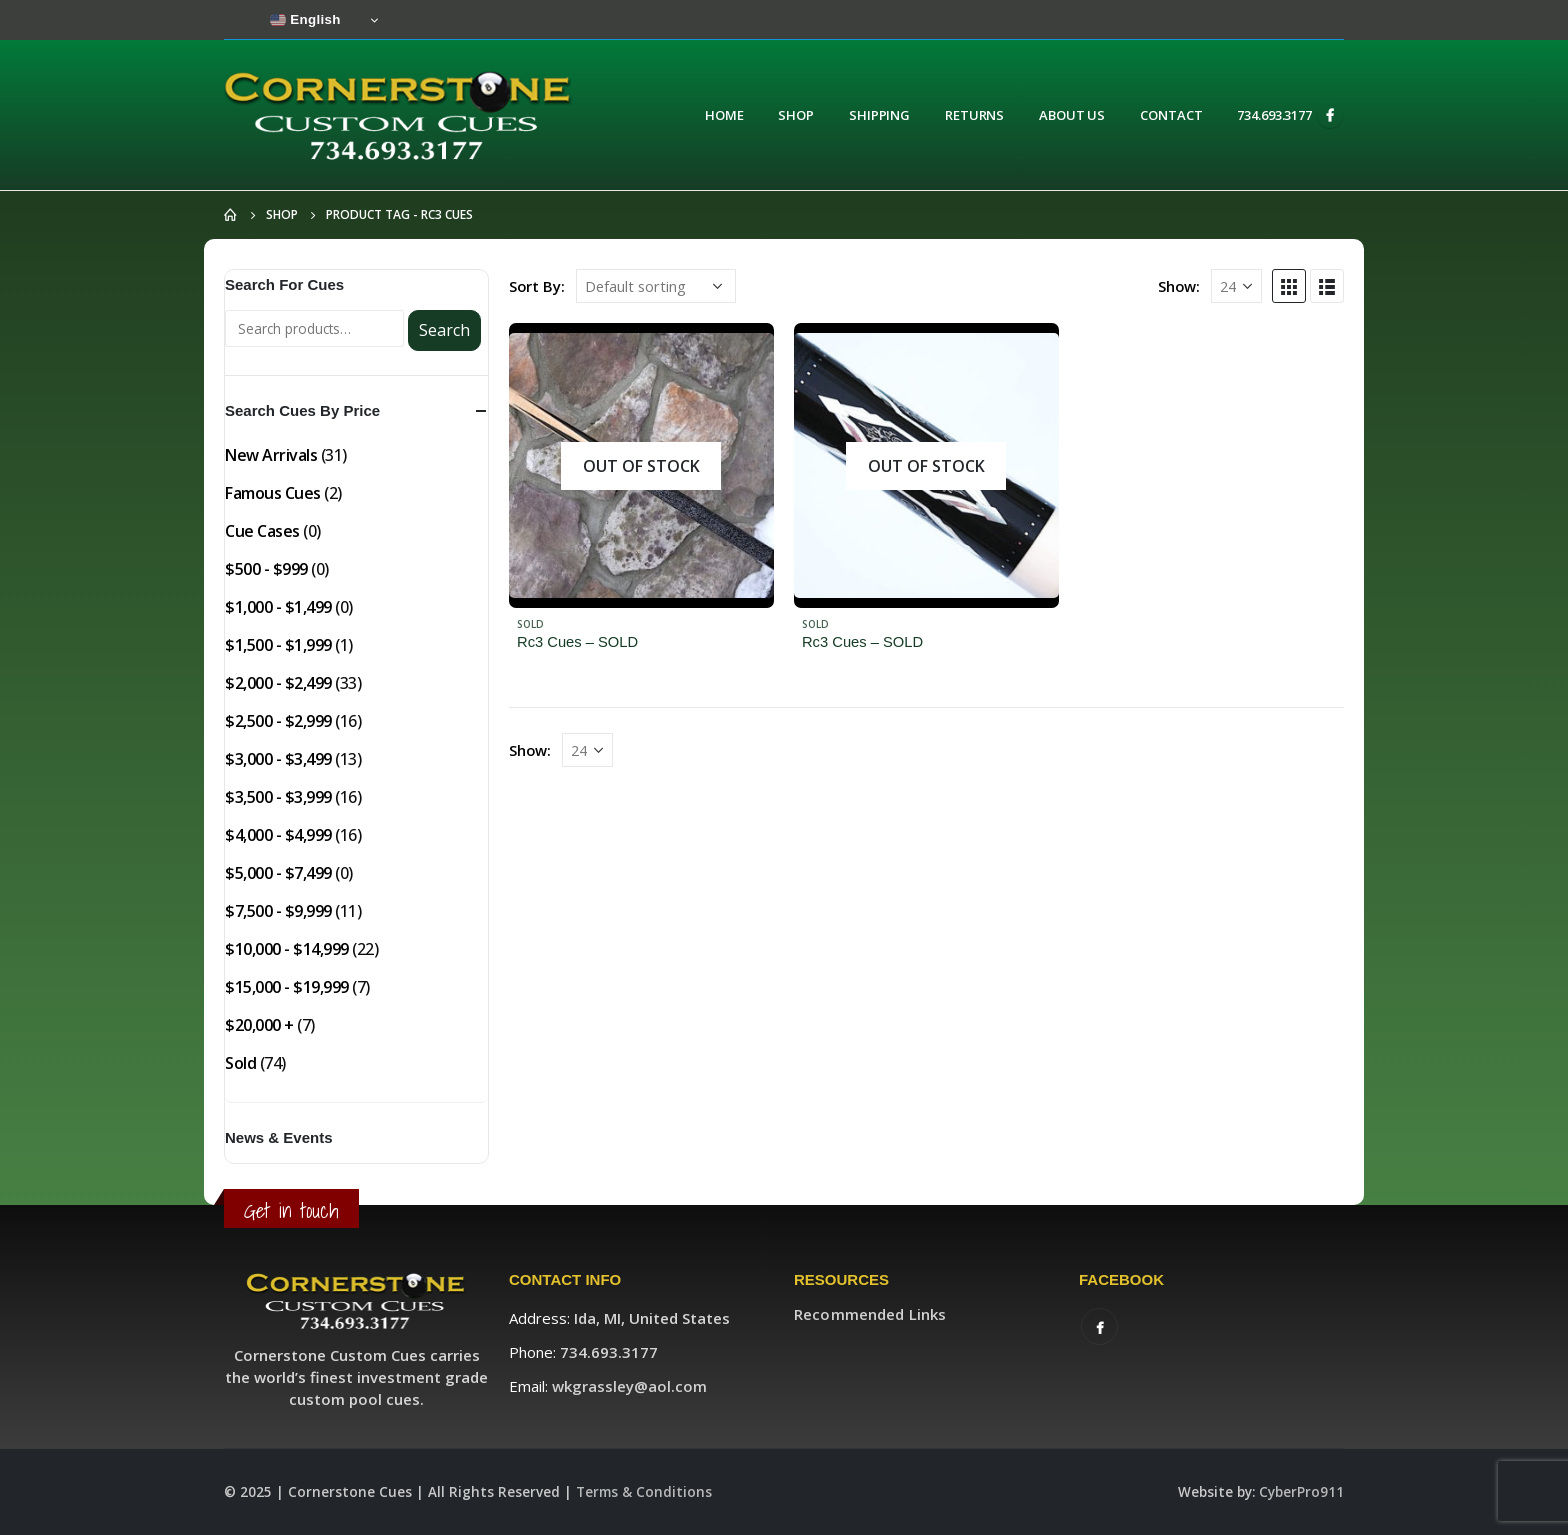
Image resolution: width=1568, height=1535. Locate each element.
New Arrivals (271, 455)
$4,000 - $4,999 (278, 835)
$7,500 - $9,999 (278, 911)
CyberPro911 (1301, 1492)
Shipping (879, 115)
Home (724, 115)
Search (444, 330)
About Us (1072, 115)
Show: (1179, 286)
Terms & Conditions (644, 1492)
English (305, 20)
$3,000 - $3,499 (278, 759)
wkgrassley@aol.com (629, 1386)
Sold (530, 624)
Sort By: (537, 286)
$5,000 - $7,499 (278, 873)
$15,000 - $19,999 (287, 987)
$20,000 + (259, 1025)
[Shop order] (656, 286)
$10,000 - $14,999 (287, 949)
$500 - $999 (266, 569)
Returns (974, 115)
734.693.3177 (1274, 115)
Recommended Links (870, 1314)
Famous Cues (273, 493)
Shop (796, 115)
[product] (641, 465)
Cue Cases (262, 531)
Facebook (1099, 1326)
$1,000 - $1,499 (278, 607)
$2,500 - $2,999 (278, 721)
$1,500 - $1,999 (278, 645)
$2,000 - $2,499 (278, 683)
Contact (1171, 115)
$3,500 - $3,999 (278, 797)
